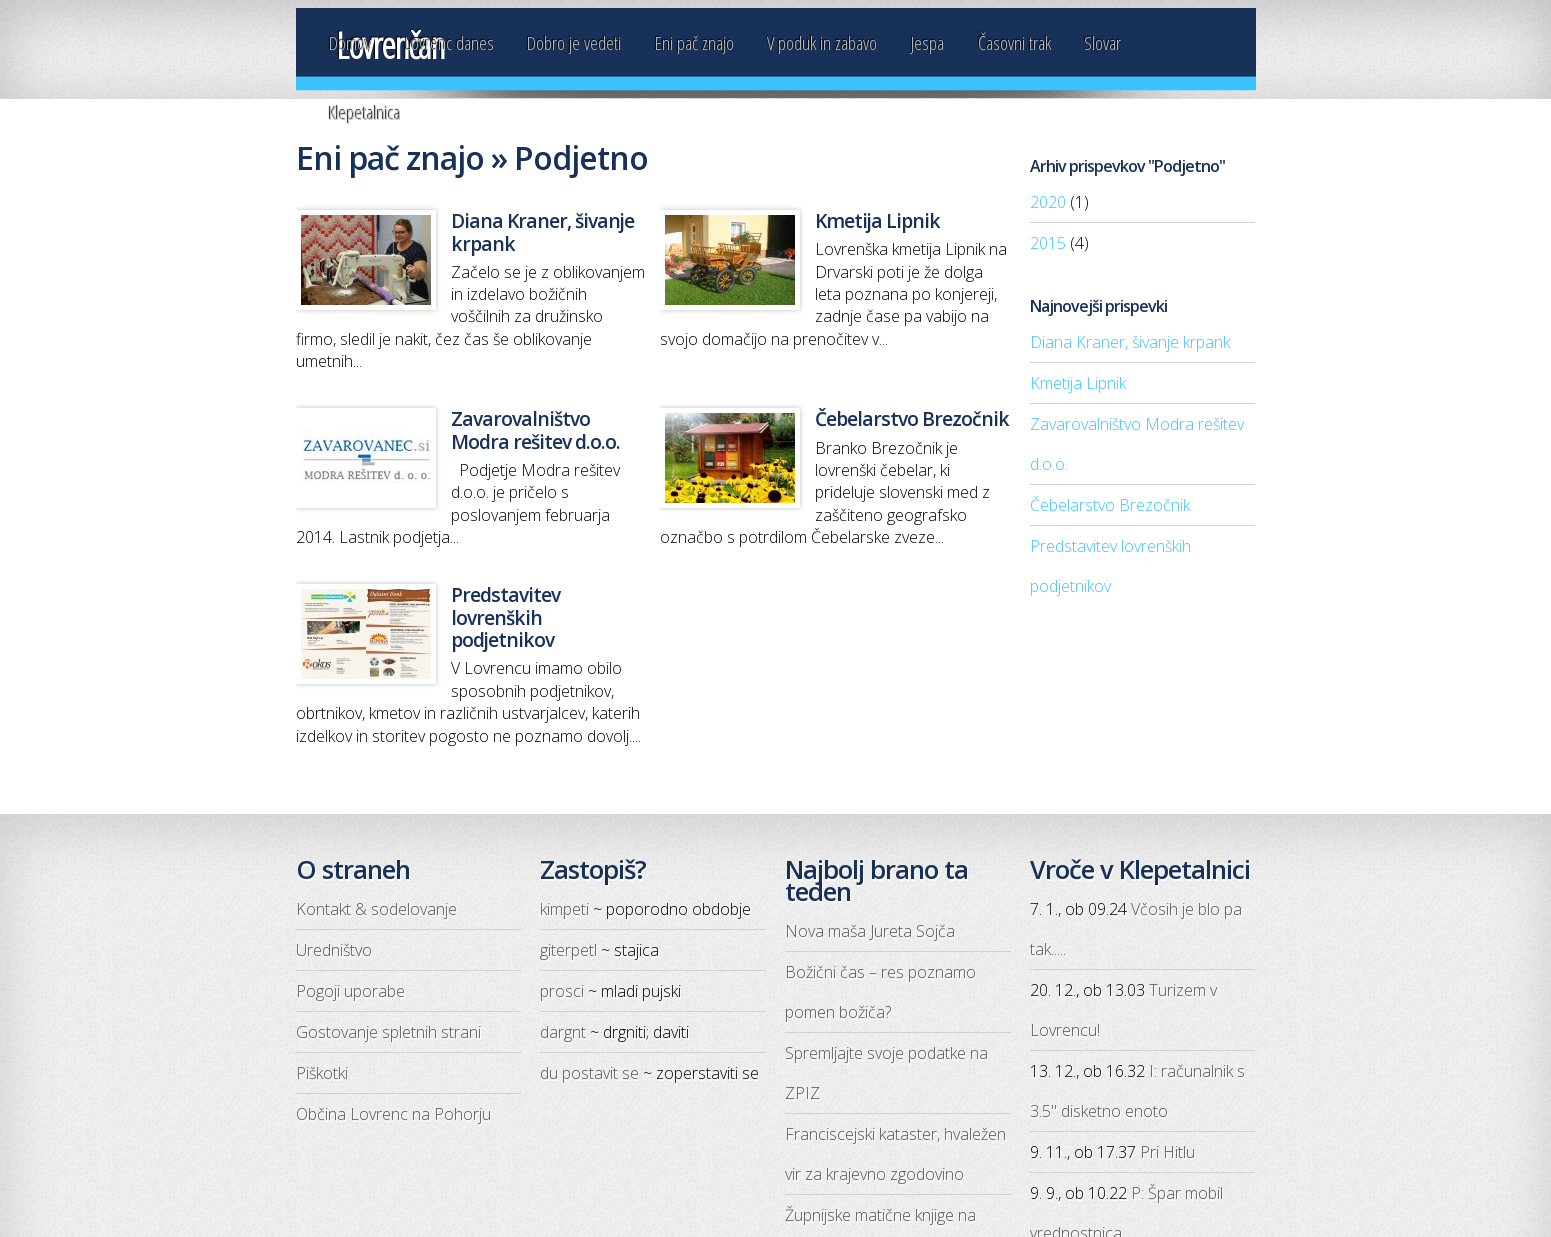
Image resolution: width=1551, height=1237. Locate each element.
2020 (1048, 202)
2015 (1048, 243)
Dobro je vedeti (574, 42)
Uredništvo (334, 950)
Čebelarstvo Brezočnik (1110, 505)
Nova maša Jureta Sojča (870, 931)
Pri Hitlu (1167, 1152)
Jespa (927, 42)
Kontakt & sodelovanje (376, 909)
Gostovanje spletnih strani (388, 1032)
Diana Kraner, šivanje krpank (1130, 342)
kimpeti (564, 909)
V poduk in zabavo (822, 42)
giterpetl (568, 950)
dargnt (563, 1032)
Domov (350, 42)
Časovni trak (1014, 42)
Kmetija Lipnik (1078, 383)
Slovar (1102, 42)
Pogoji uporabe (350, 991)
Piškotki (322, 1073)
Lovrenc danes (449, 42)
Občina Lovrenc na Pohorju (393, 1114)
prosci (562, 991)
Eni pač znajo (694, 42)
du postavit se (589, 1073)
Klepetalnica (365, 112)
